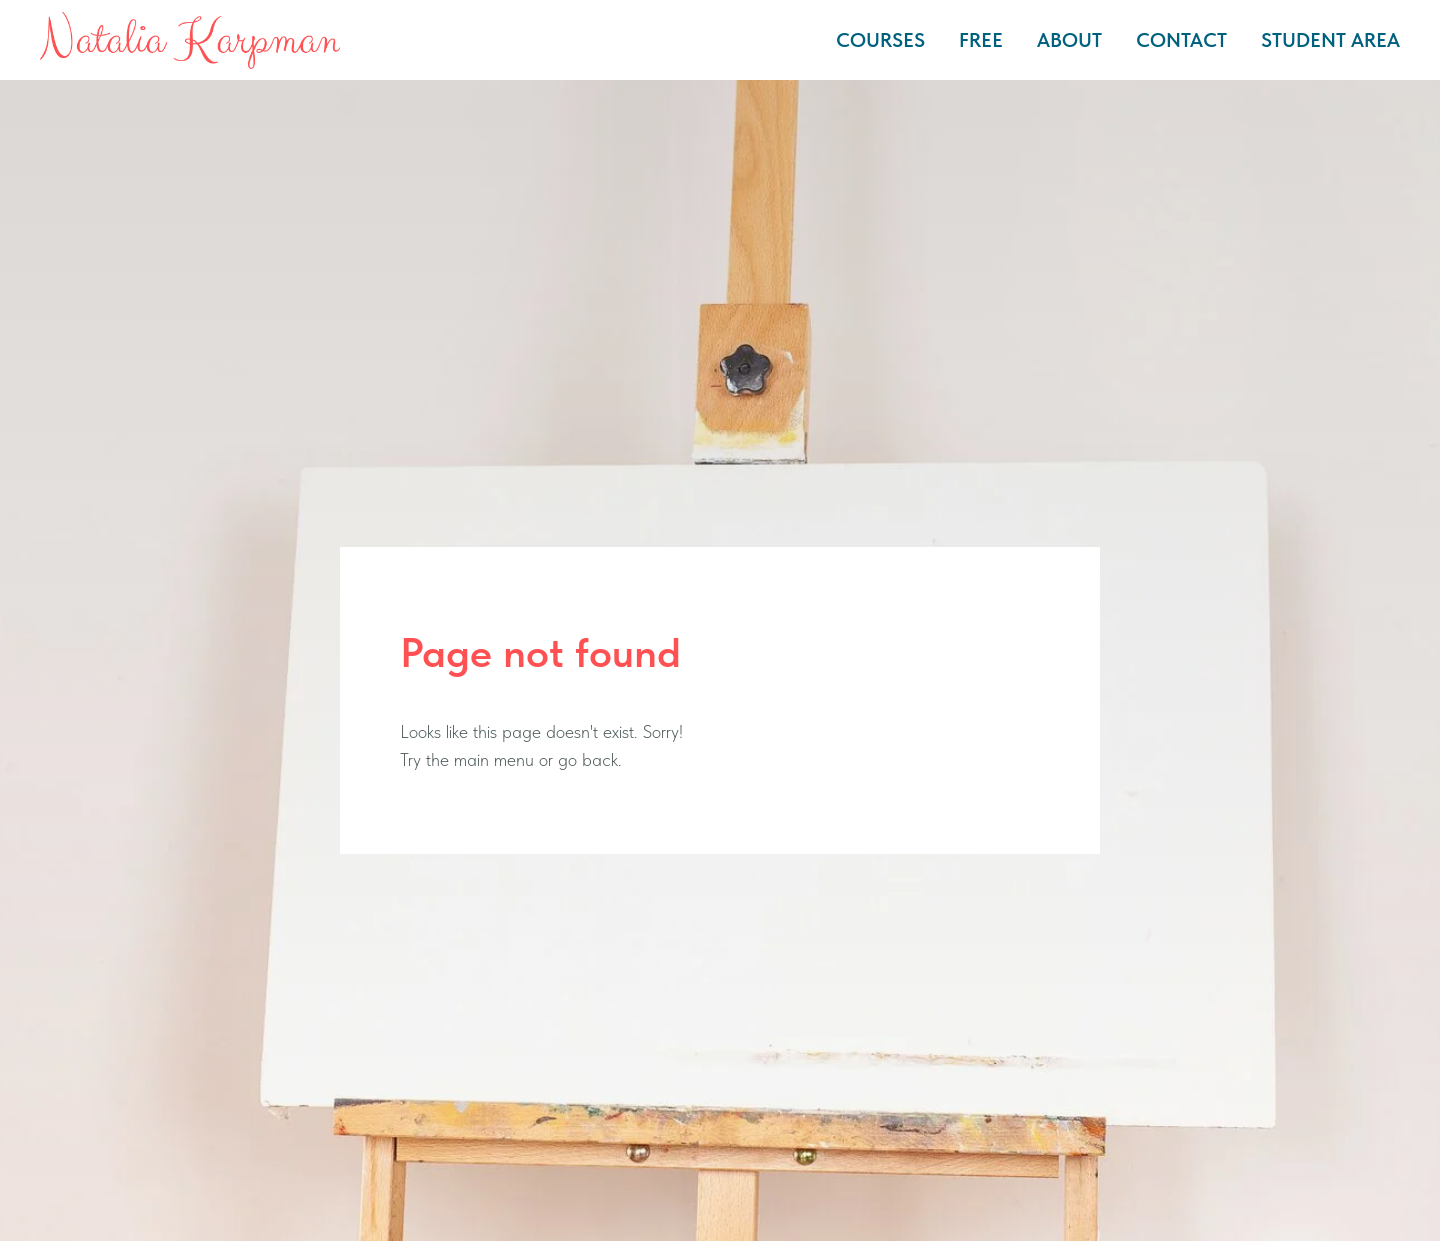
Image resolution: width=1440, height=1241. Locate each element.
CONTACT (1181, 40)
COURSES (880, 40)
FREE (981, 40)
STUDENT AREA (1330, 40)
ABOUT (1069, 40)
